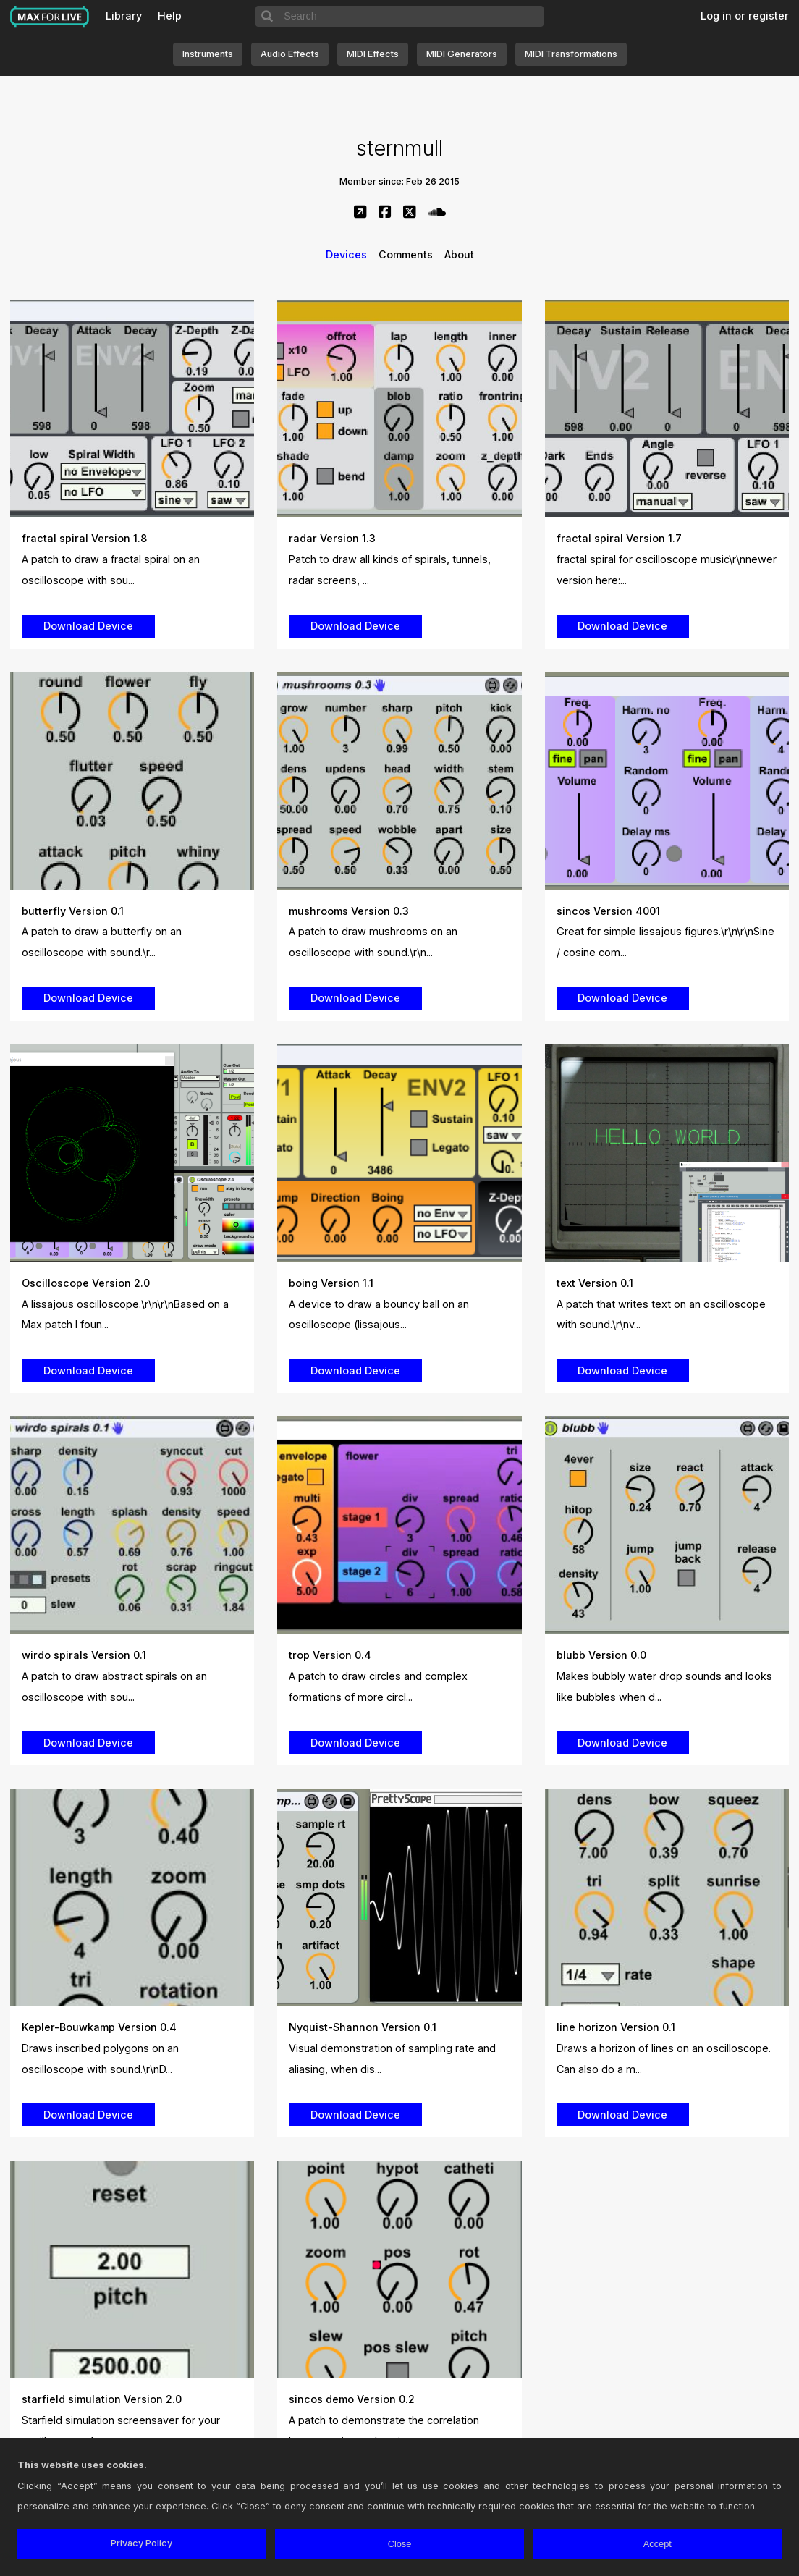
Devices (346, 254)
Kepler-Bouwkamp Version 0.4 (99, 2027)
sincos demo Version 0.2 (352, 2399)
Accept (657, 2543)
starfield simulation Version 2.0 (102, 2399)
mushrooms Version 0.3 (349, 911)
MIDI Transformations (571, 53)
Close (400, 2543)
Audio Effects (290, 53)
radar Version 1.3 (332, 538)
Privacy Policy (141, 2543)
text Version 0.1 (595, 1283)
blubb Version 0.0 (601, 1655)
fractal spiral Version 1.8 (84, 538)
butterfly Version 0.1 (73, 911)
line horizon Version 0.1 (616, 2027)
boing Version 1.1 (331, 1283)
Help (170, 15)
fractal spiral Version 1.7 (619, 538)
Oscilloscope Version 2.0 (86, 1283)
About (459, 254)
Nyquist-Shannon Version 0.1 (362, 2027)
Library (124, 15)
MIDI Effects (373, 53)
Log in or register (745, 15)
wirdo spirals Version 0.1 (84, 1655)
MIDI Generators (461, 53)
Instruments (207, 53)
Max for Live (50, 17)
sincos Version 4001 (608, 911)
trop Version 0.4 (330, 1655)
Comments (406, 254)
